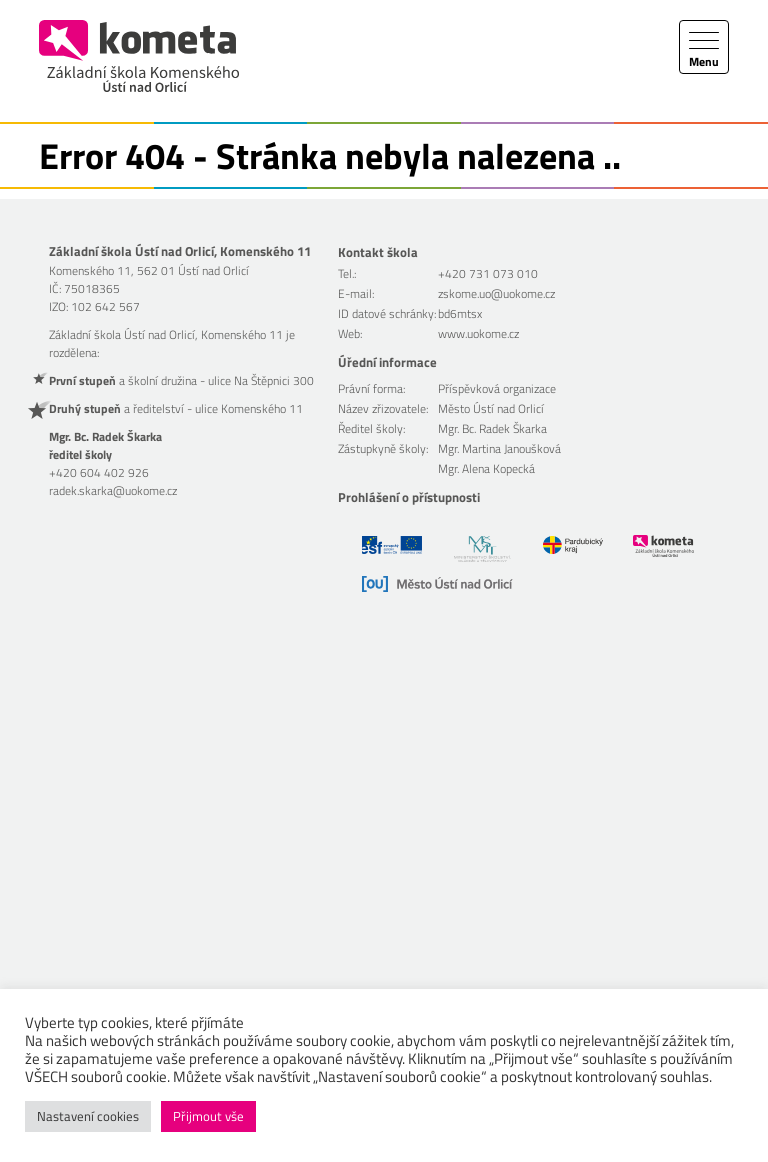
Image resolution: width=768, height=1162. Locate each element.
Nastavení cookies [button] (88, 1116)
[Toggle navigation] (704, 47)
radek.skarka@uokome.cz (113, 490)
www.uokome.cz (478, 333)
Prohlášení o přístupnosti (409, 497)
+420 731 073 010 (488, 273)
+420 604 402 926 (99, 472)
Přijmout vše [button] (208, 1116)
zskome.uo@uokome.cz (496, 293)
